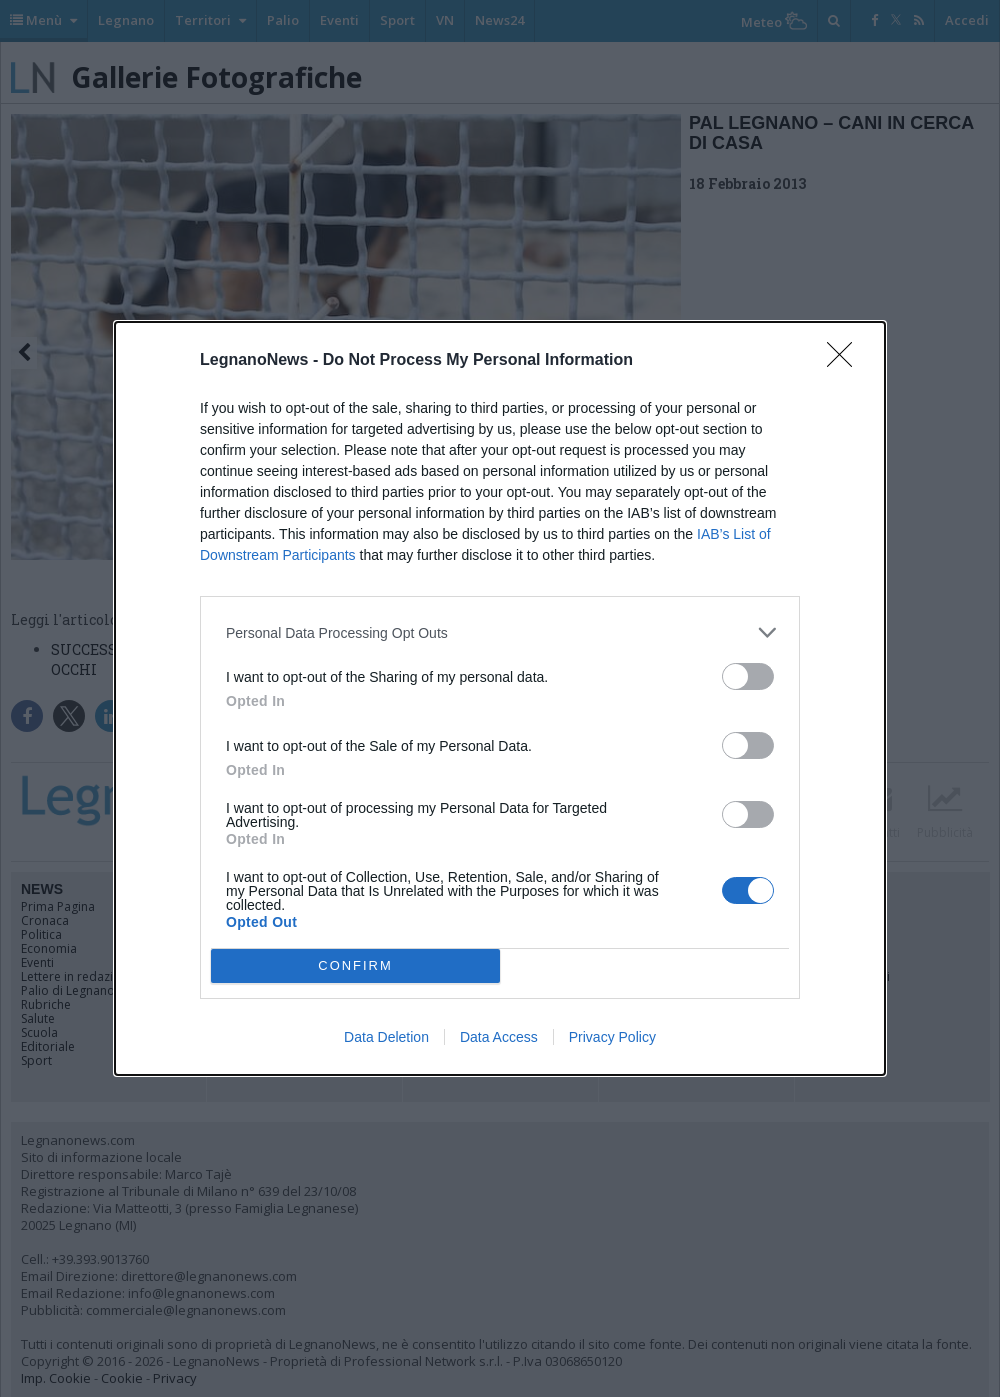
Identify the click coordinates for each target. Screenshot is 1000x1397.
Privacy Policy (612, 1037)
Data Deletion (386, 1037)
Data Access (499, 1037)
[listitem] (500, 632)
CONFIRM (355, 966)
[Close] (846, 361)
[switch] (748, 676)
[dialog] (500, 698)
